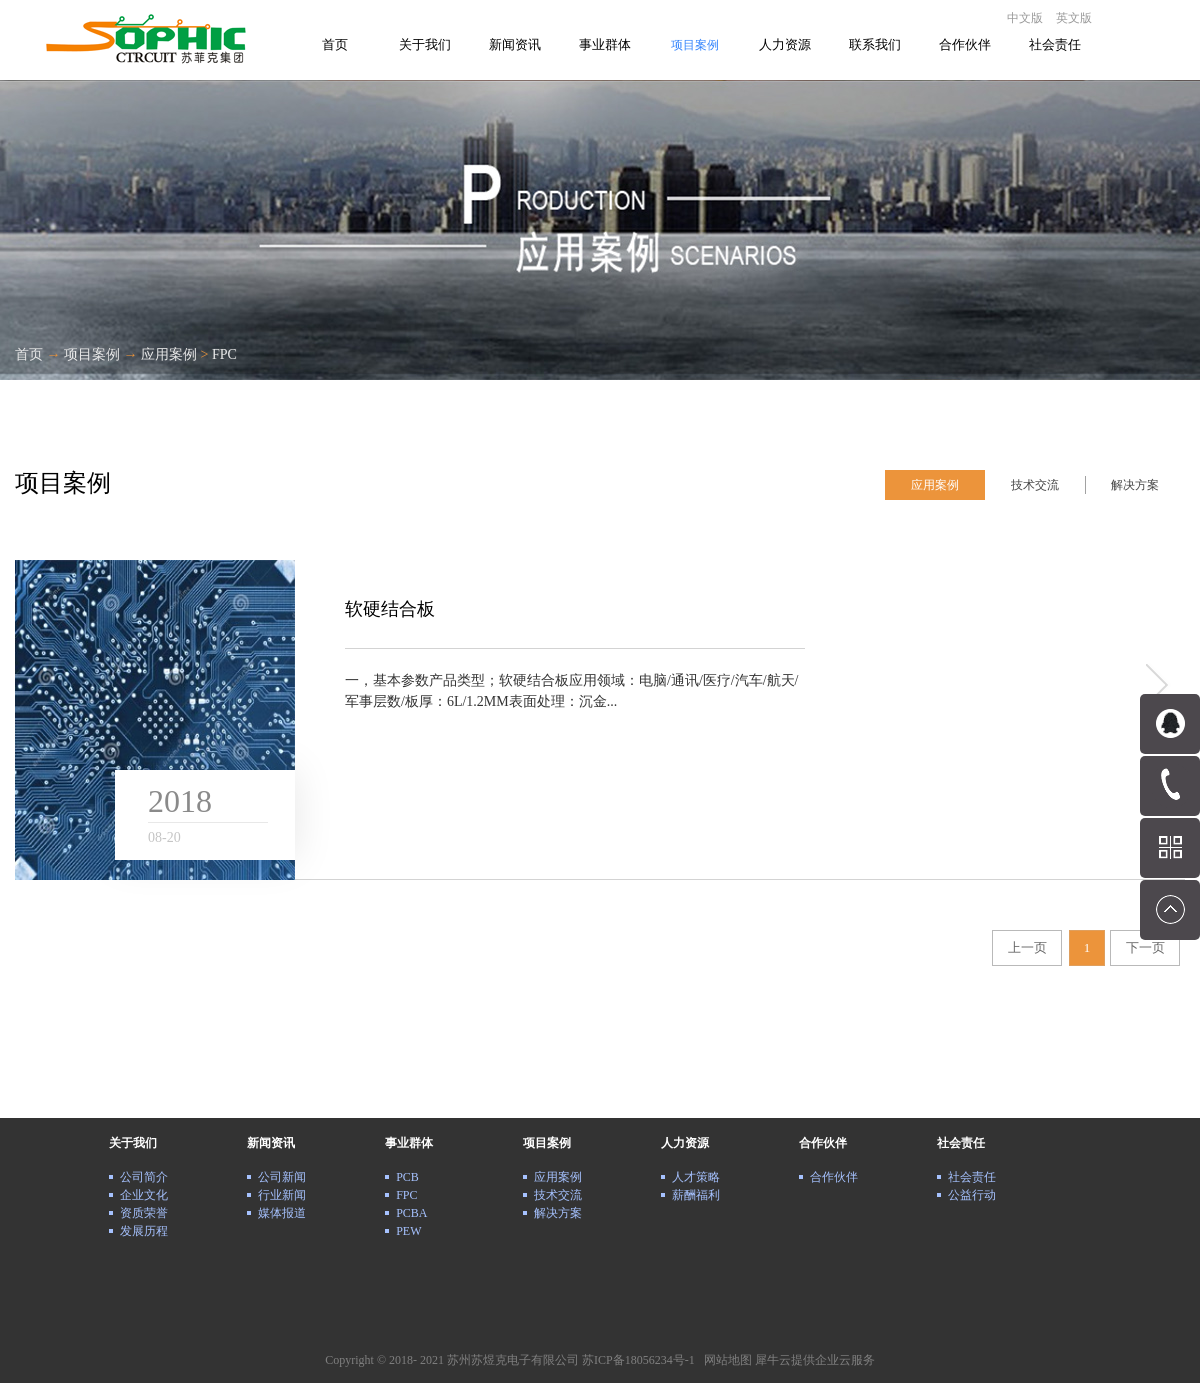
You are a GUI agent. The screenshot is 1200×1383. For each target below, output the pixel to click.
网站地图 (725, 1360)
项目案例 (92, 354)
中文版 (1025, 18)
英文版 (1074, 18)
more (1155, 685)
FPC (224, 354)
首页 (335, 44)
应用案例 (169, 354)
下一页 (1145, 947)
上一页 (1027, 947)
